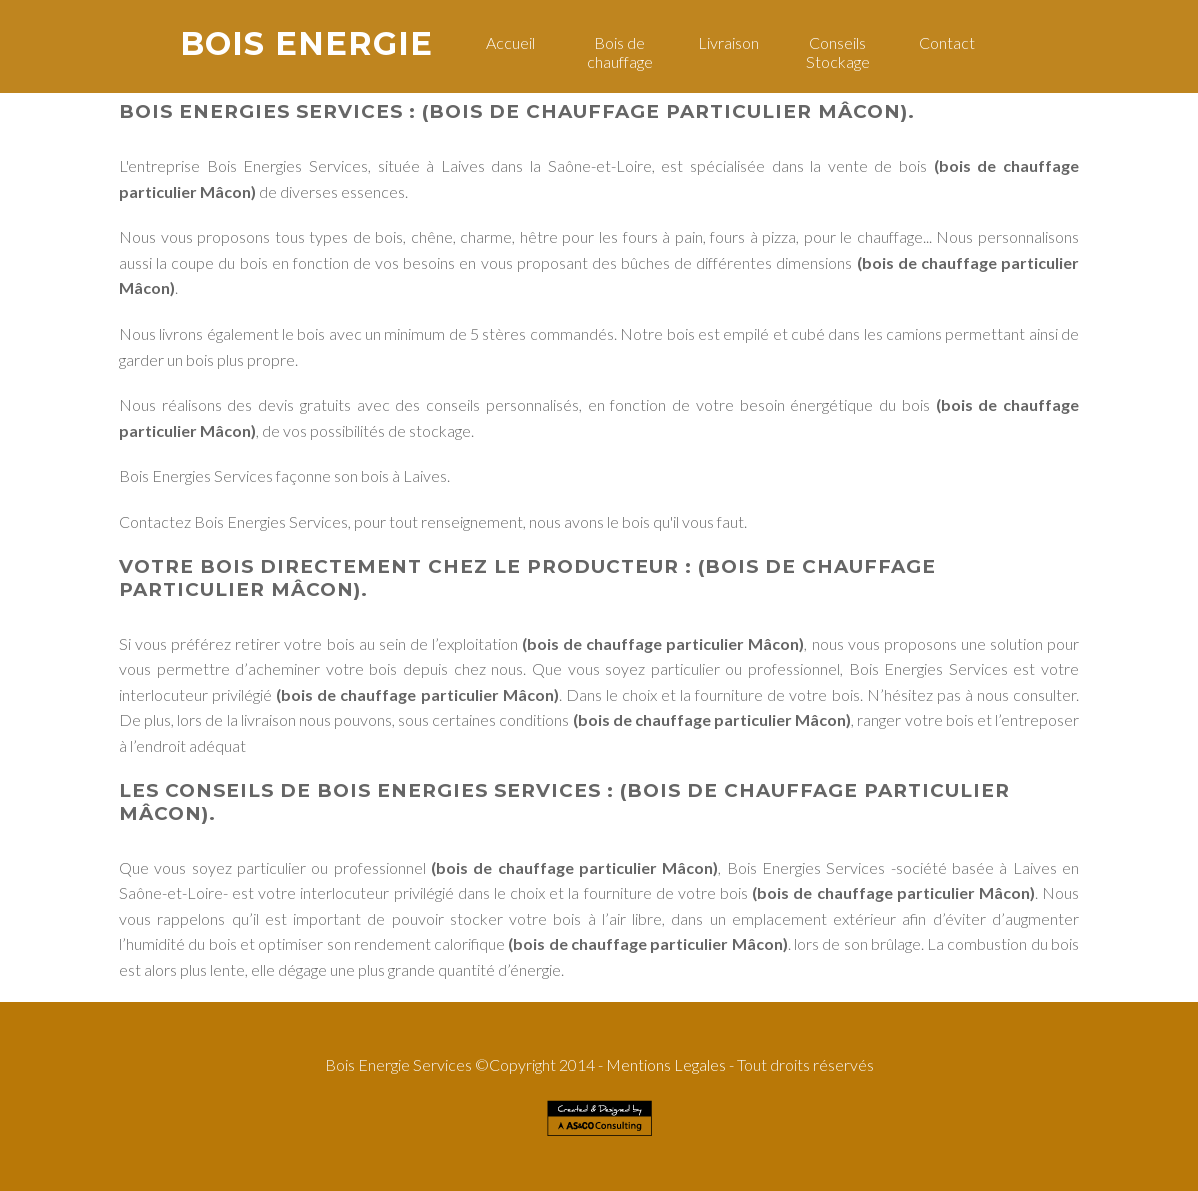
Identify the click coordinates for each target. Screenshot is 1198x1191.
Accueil (510, 42)
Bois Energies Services (261, 111)
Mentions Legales (666, 1064)
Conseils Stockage (838, 52)
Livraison (728, 42)
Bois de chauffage (620, 52)
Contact (947, 42)
